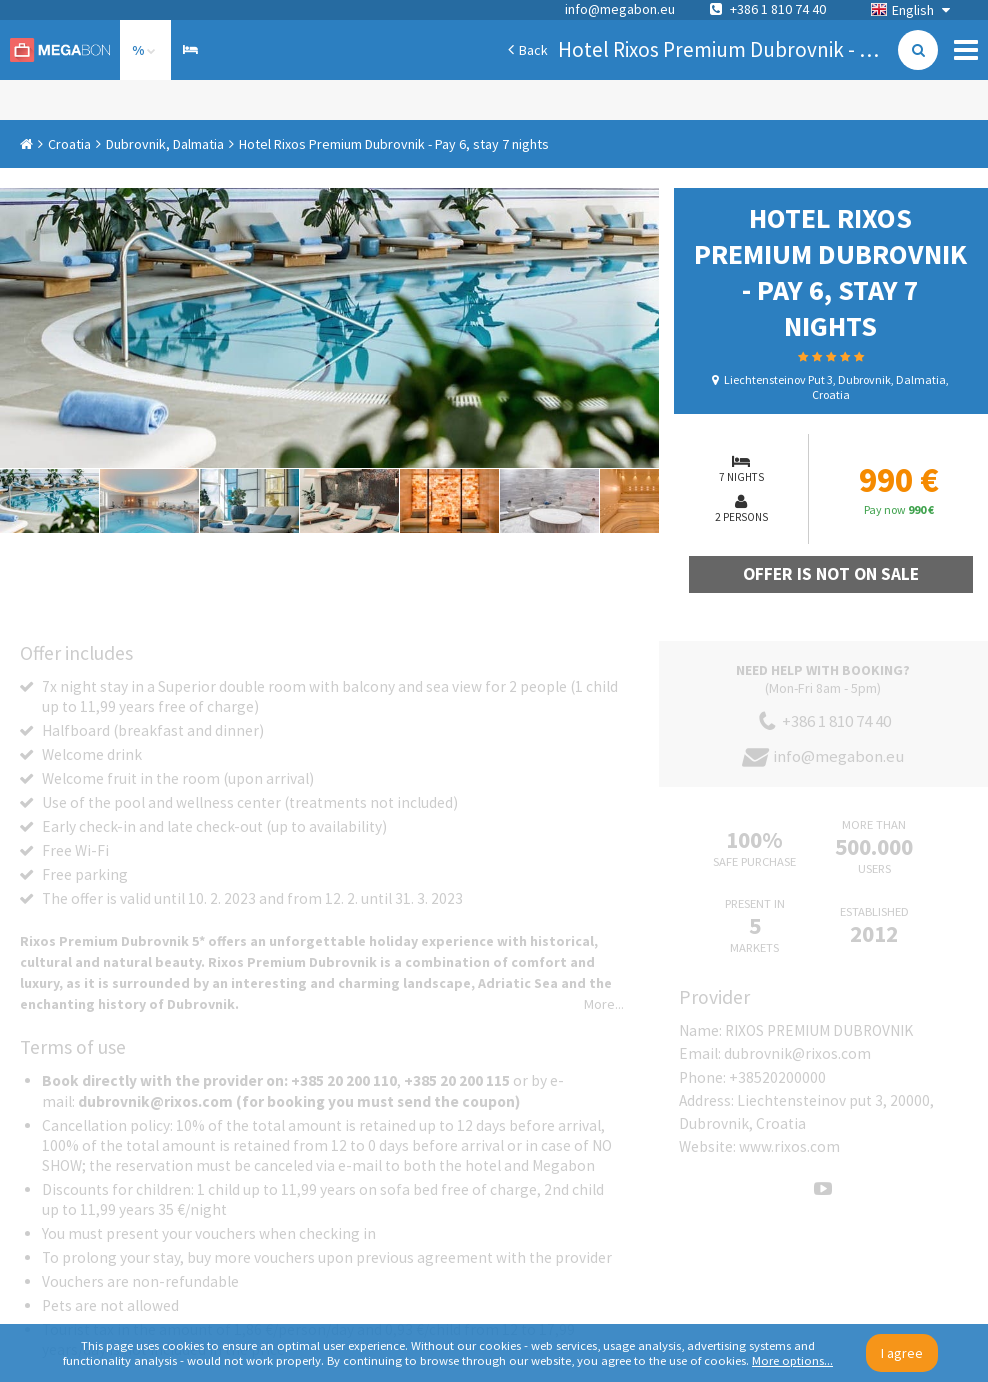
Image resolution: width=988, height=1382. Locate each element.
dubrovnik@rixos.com (797, 1053)
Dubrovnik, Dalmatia (165, 144)
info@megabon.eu (620, 9)
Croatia (69, 144)
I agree (902, 1353)
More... (604, 1004)
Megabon (60, 50)
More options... (792, 1360)
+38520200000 (777, 1077)
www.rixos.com (789, 1146)
